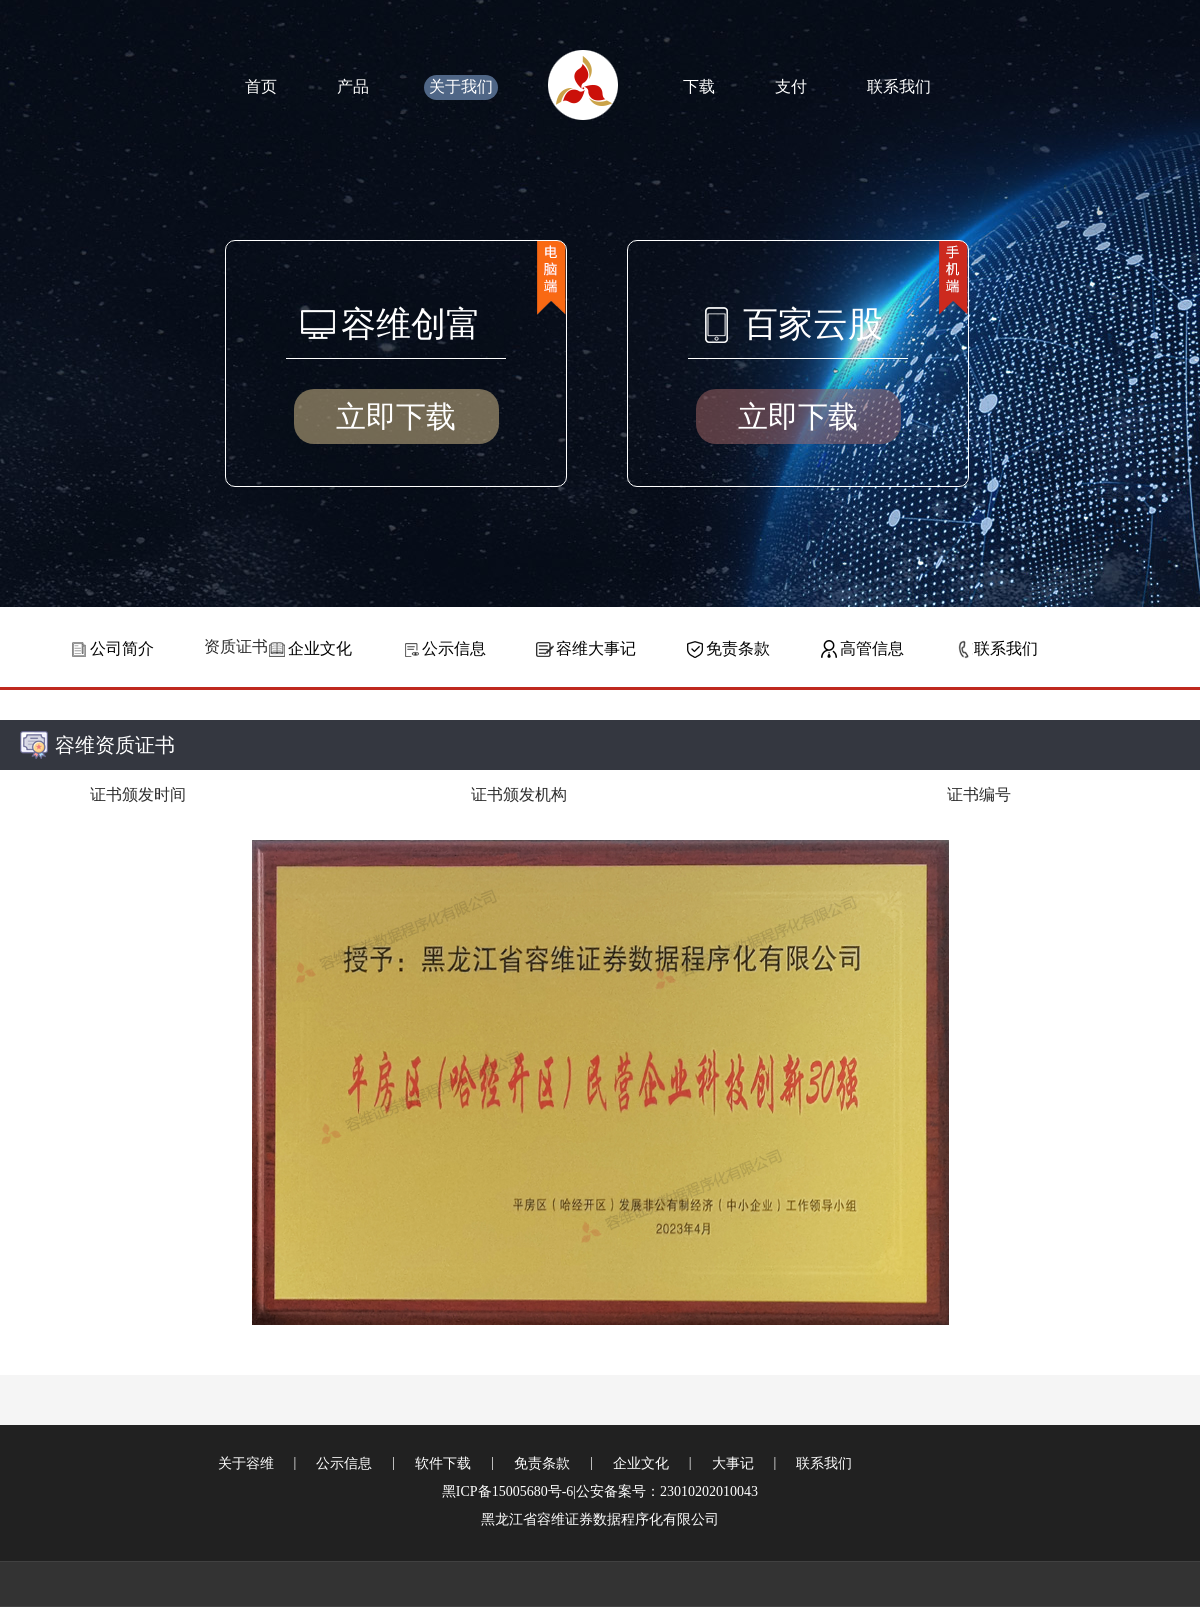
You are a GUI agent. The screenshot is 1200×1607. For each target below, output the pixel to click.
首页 (261, 86)
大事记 (733, 1463)
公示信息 (454, 648)
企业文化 (320, 648)
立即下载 (396, 416)
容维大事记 (596, 648)
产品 (353, 86)
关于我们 (461, 86)
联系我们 (899, 86)
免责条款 (738, 648)
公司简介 (122, 648)
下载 (699, 86)
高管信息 (872, 648)
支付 (791, 86)
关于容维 (246, 1463)
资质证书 (236, 646)
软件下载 (443, 1463)
